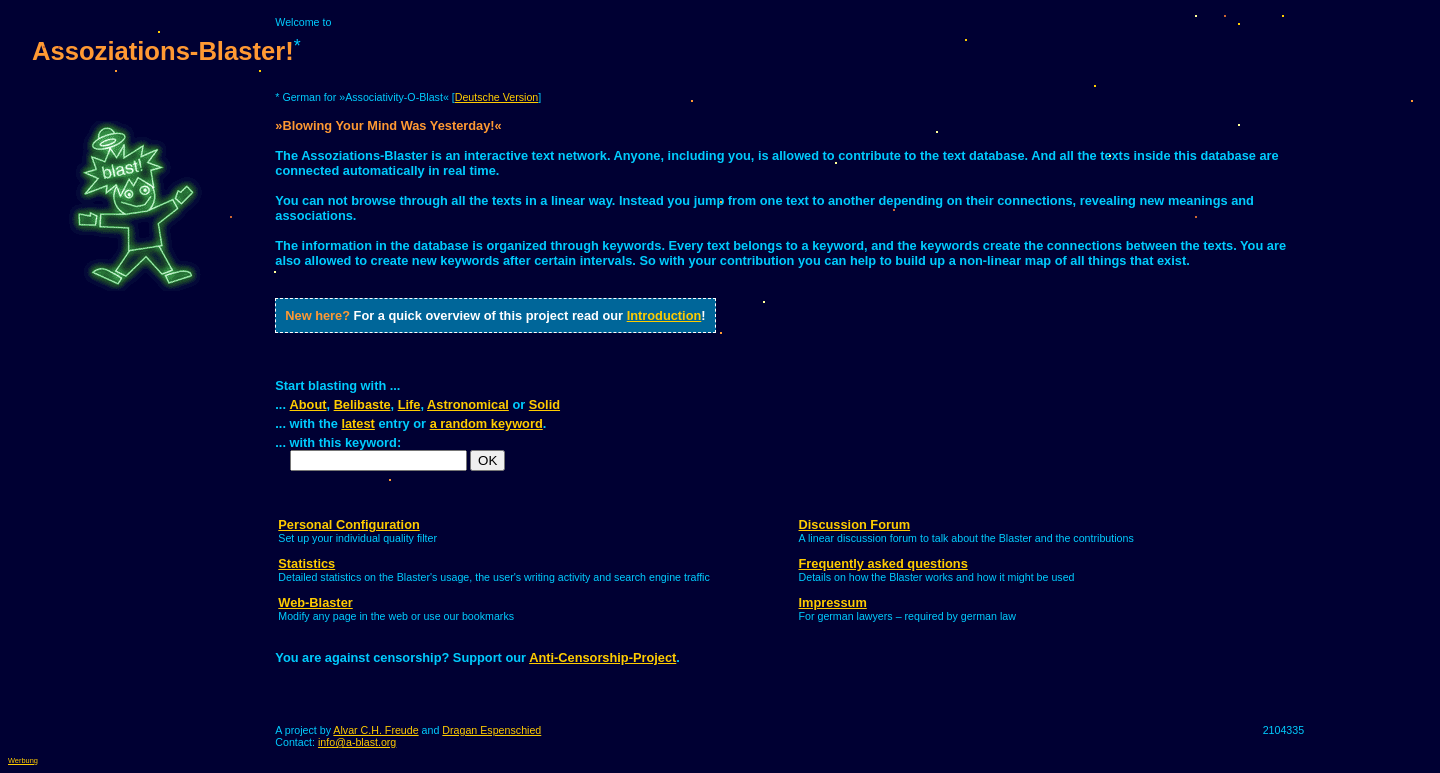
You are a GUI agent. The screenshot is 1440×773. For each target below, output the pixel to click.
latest (357, 423)
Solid (544, 404)
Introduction (664, 315)
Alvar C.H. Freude (375, 730)
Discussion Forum (855, 524)
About (308, 404)
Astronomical (468, 404)
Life (409, 404)
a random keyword (486, 423)
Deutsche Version (497, 97)
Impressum (833, 602)
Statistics (306, 563)
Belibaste (362, 404)
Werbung (23, 760)
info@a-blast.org (357, 742)
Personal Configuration (348, 524)
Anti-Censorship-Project (602, 657)
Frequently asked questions (883, 563)
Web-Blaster (315, 602)
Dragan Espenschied (491, 730)
